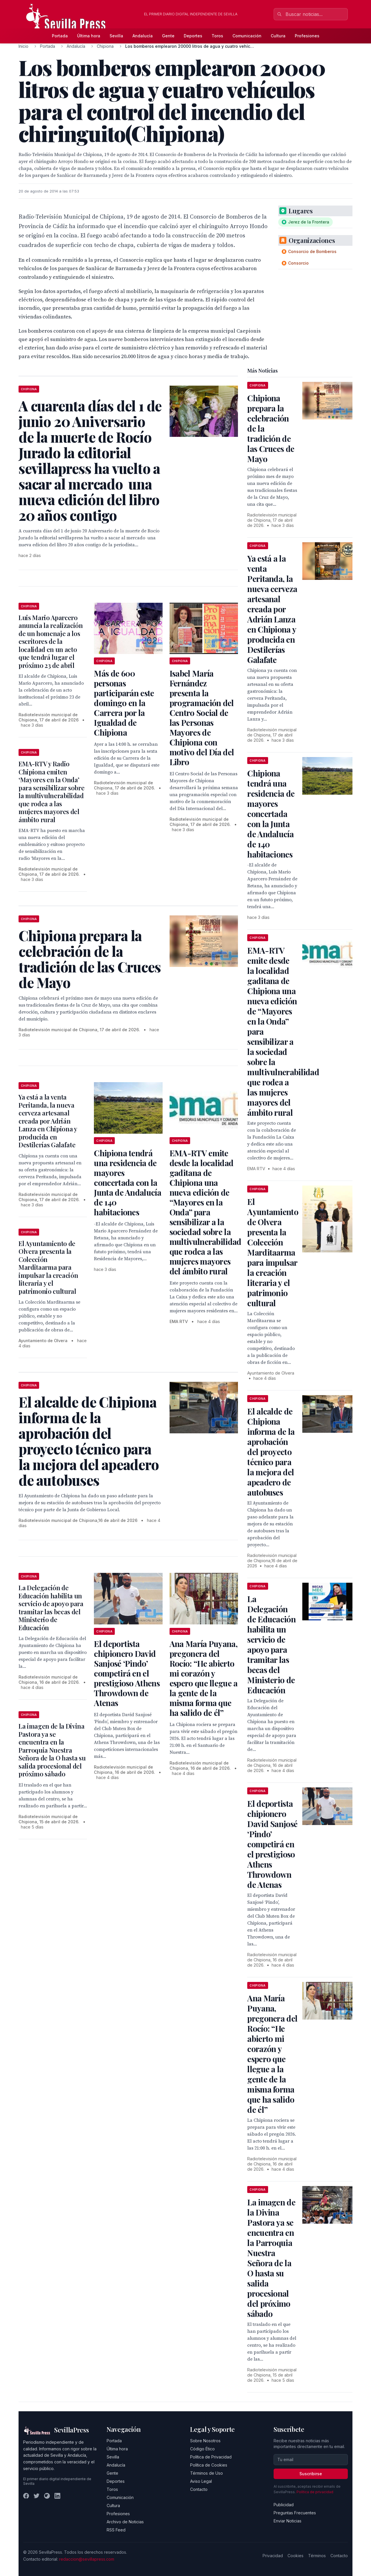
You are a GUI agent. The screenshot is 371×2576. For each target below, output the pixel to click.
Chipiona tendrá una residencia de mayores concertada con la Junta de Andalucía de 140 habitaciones (127, 1182)
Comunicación (246, 35)
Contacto (199, 2489)
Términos (317, 2555)
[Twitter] (36, 2496)
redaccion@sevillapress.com (86, 2559)
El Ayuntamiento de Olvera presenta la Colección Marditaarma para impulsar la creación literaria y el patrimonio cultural (48, 1267)
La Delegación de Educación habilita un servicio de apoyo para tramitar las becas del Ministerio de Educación (51, 1607)
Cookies (295, 2555)
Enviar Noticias (287, 2520)
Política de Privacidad (211, 2456)
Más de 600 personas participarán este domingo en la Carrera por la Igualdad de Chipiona (124, 703)
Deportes (193, 35)
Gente (168, 35)
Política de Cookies (208, 2465)
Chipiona (105, 46)
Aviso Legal (201, 2481)
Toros (217, 35)
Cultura (278, 35)
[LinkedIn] (57, 2496)
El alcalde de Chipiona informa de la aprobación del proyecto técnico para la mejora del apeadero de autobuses (270, 1452)
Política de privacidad (315, 2492)
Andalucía (142, 35)
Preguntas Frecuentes (295, 2512)
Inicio (23, 46)
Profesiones (307, 35)
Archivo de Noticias (125, 2521)
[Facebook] (26, 2496)
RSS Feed (116, 2529)
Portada (60, 35)
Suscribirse (310, 2473)
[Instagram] (47, 2496)
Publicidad (284, 2504)
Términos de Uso (206, 2473)
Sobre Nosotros (205, 2440)
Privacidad (273, 2555)
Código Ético (202, 2448)
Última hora (88, 35)
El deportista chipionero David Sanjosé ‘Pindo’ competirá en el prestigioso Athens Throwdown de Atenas (126, 1673)
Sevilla (116, 35)
